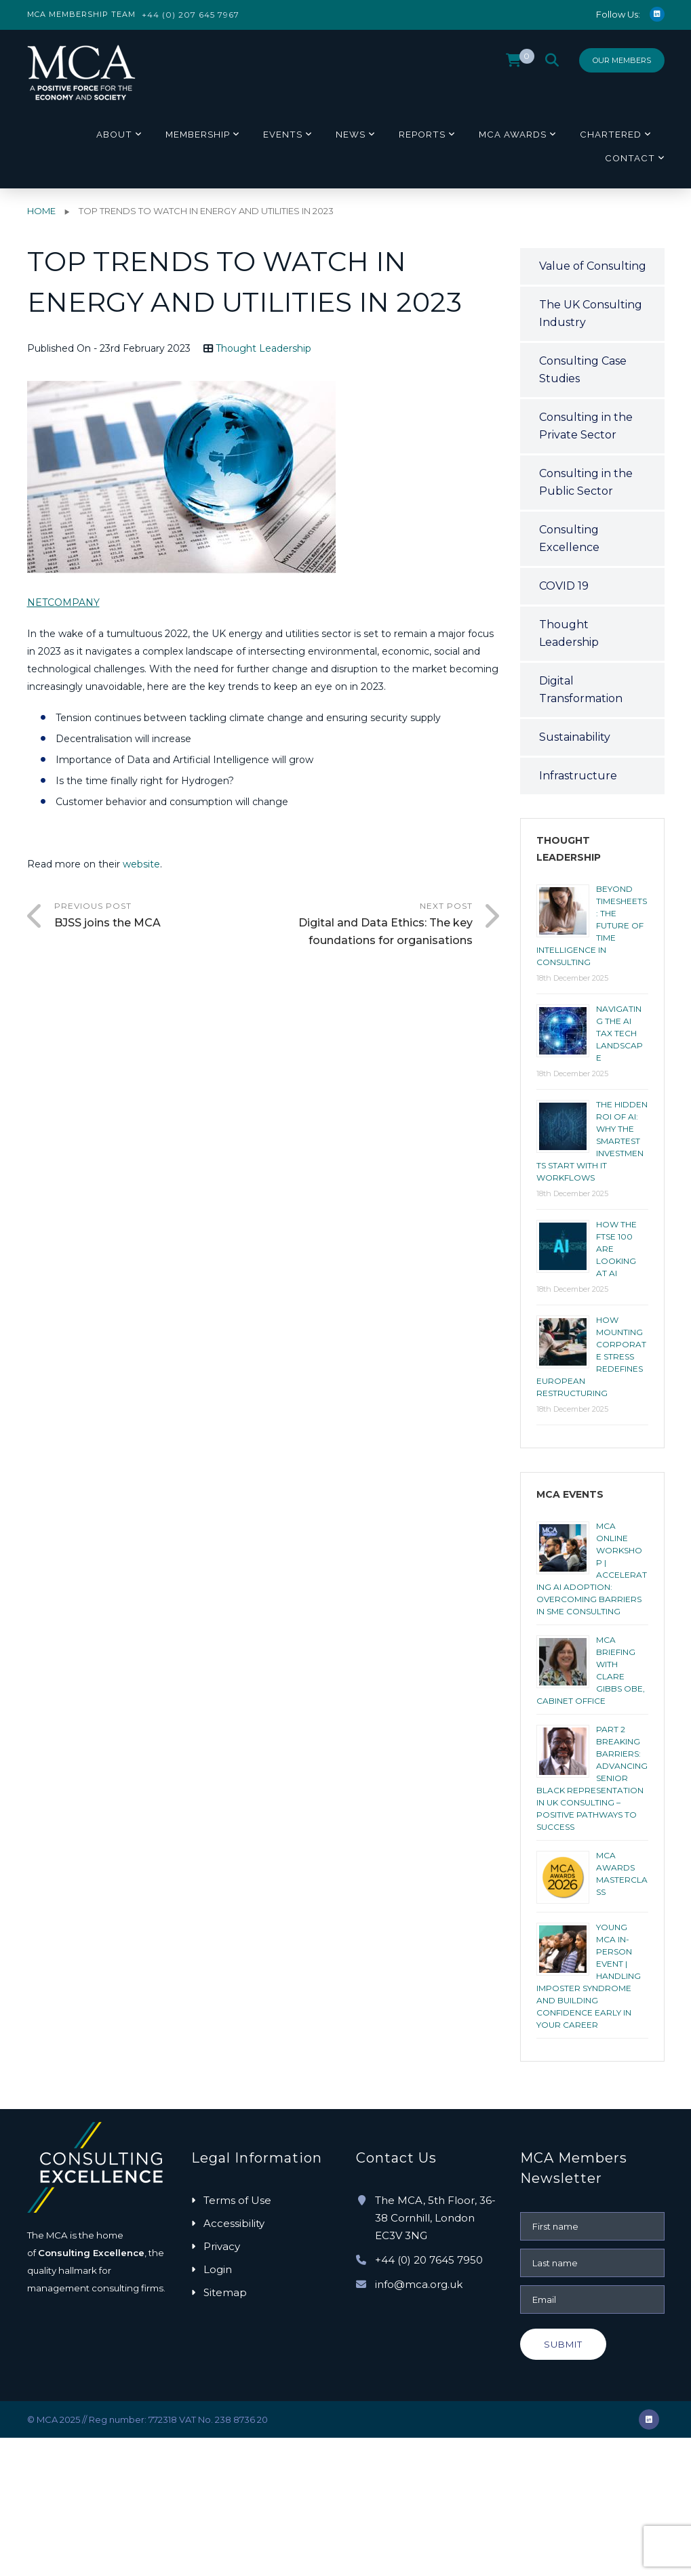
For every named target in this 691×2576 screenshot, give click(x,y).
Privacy (221, 2246)
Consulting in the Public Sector (586, 482)
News (351, 134)
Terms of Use (237, 2200)
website (140, 864)
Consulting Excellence (569, 538)
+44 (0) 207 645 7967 (190, 14)
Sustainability (574, 737)
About (114, 134)
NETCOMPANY (63, 602)
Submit (563, 2344)
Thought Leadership (263, 348)
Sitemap (225, 2292)
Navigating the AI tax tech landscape (619, 1033)
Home (41, 210)
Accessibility (233, 2223)
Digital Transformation (581, 689)
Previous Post (159, 916)
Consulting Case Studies (583, 369)
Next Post (368, 925)
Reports (422, 134)
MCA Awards (513, 134)
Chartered (610, 134)
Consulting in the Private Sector (586, 426)
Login (217, 2269)
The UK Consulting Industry (590, 313)
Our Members (622, 60)
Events (282, 134)
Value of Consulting (592, 266)
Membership (197, 134)
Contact (630, 157)
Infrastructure (578, 775)
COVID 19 (564, 585)
